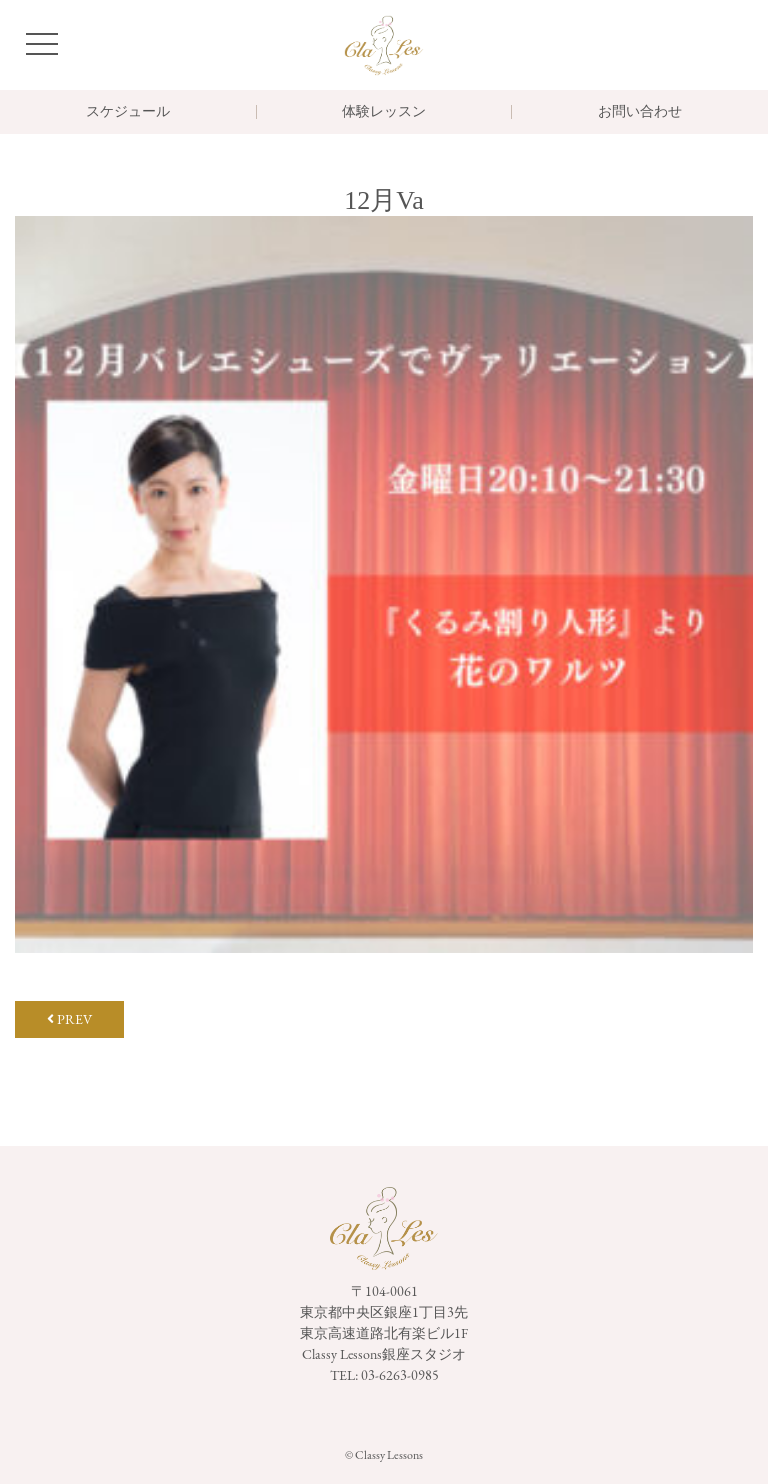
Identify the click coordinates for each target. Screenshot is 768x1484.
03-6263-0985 (400, 1375)
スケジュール (128, 112)
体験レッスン (384, 112)
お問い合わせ (640, 112)
